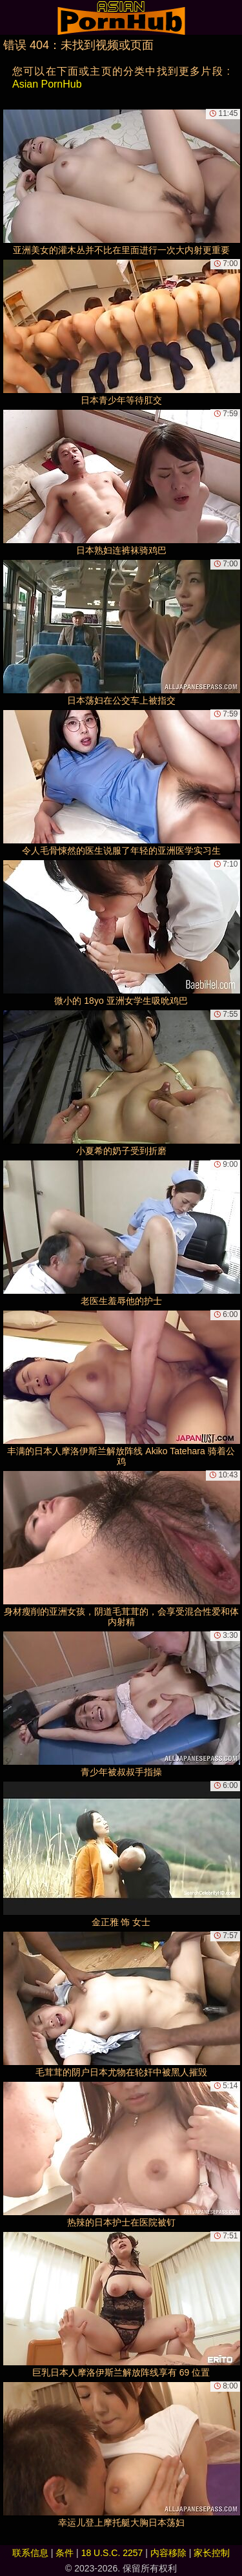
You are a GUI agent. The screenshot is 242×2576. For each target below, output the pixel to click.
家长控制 (212, 2553)
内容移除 (168, 2553)
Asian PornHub (47, 84)
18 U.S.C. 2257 (112, 2553)
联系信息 (30, 2553)
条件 (64, 2553)
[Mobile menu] (11, 17)
